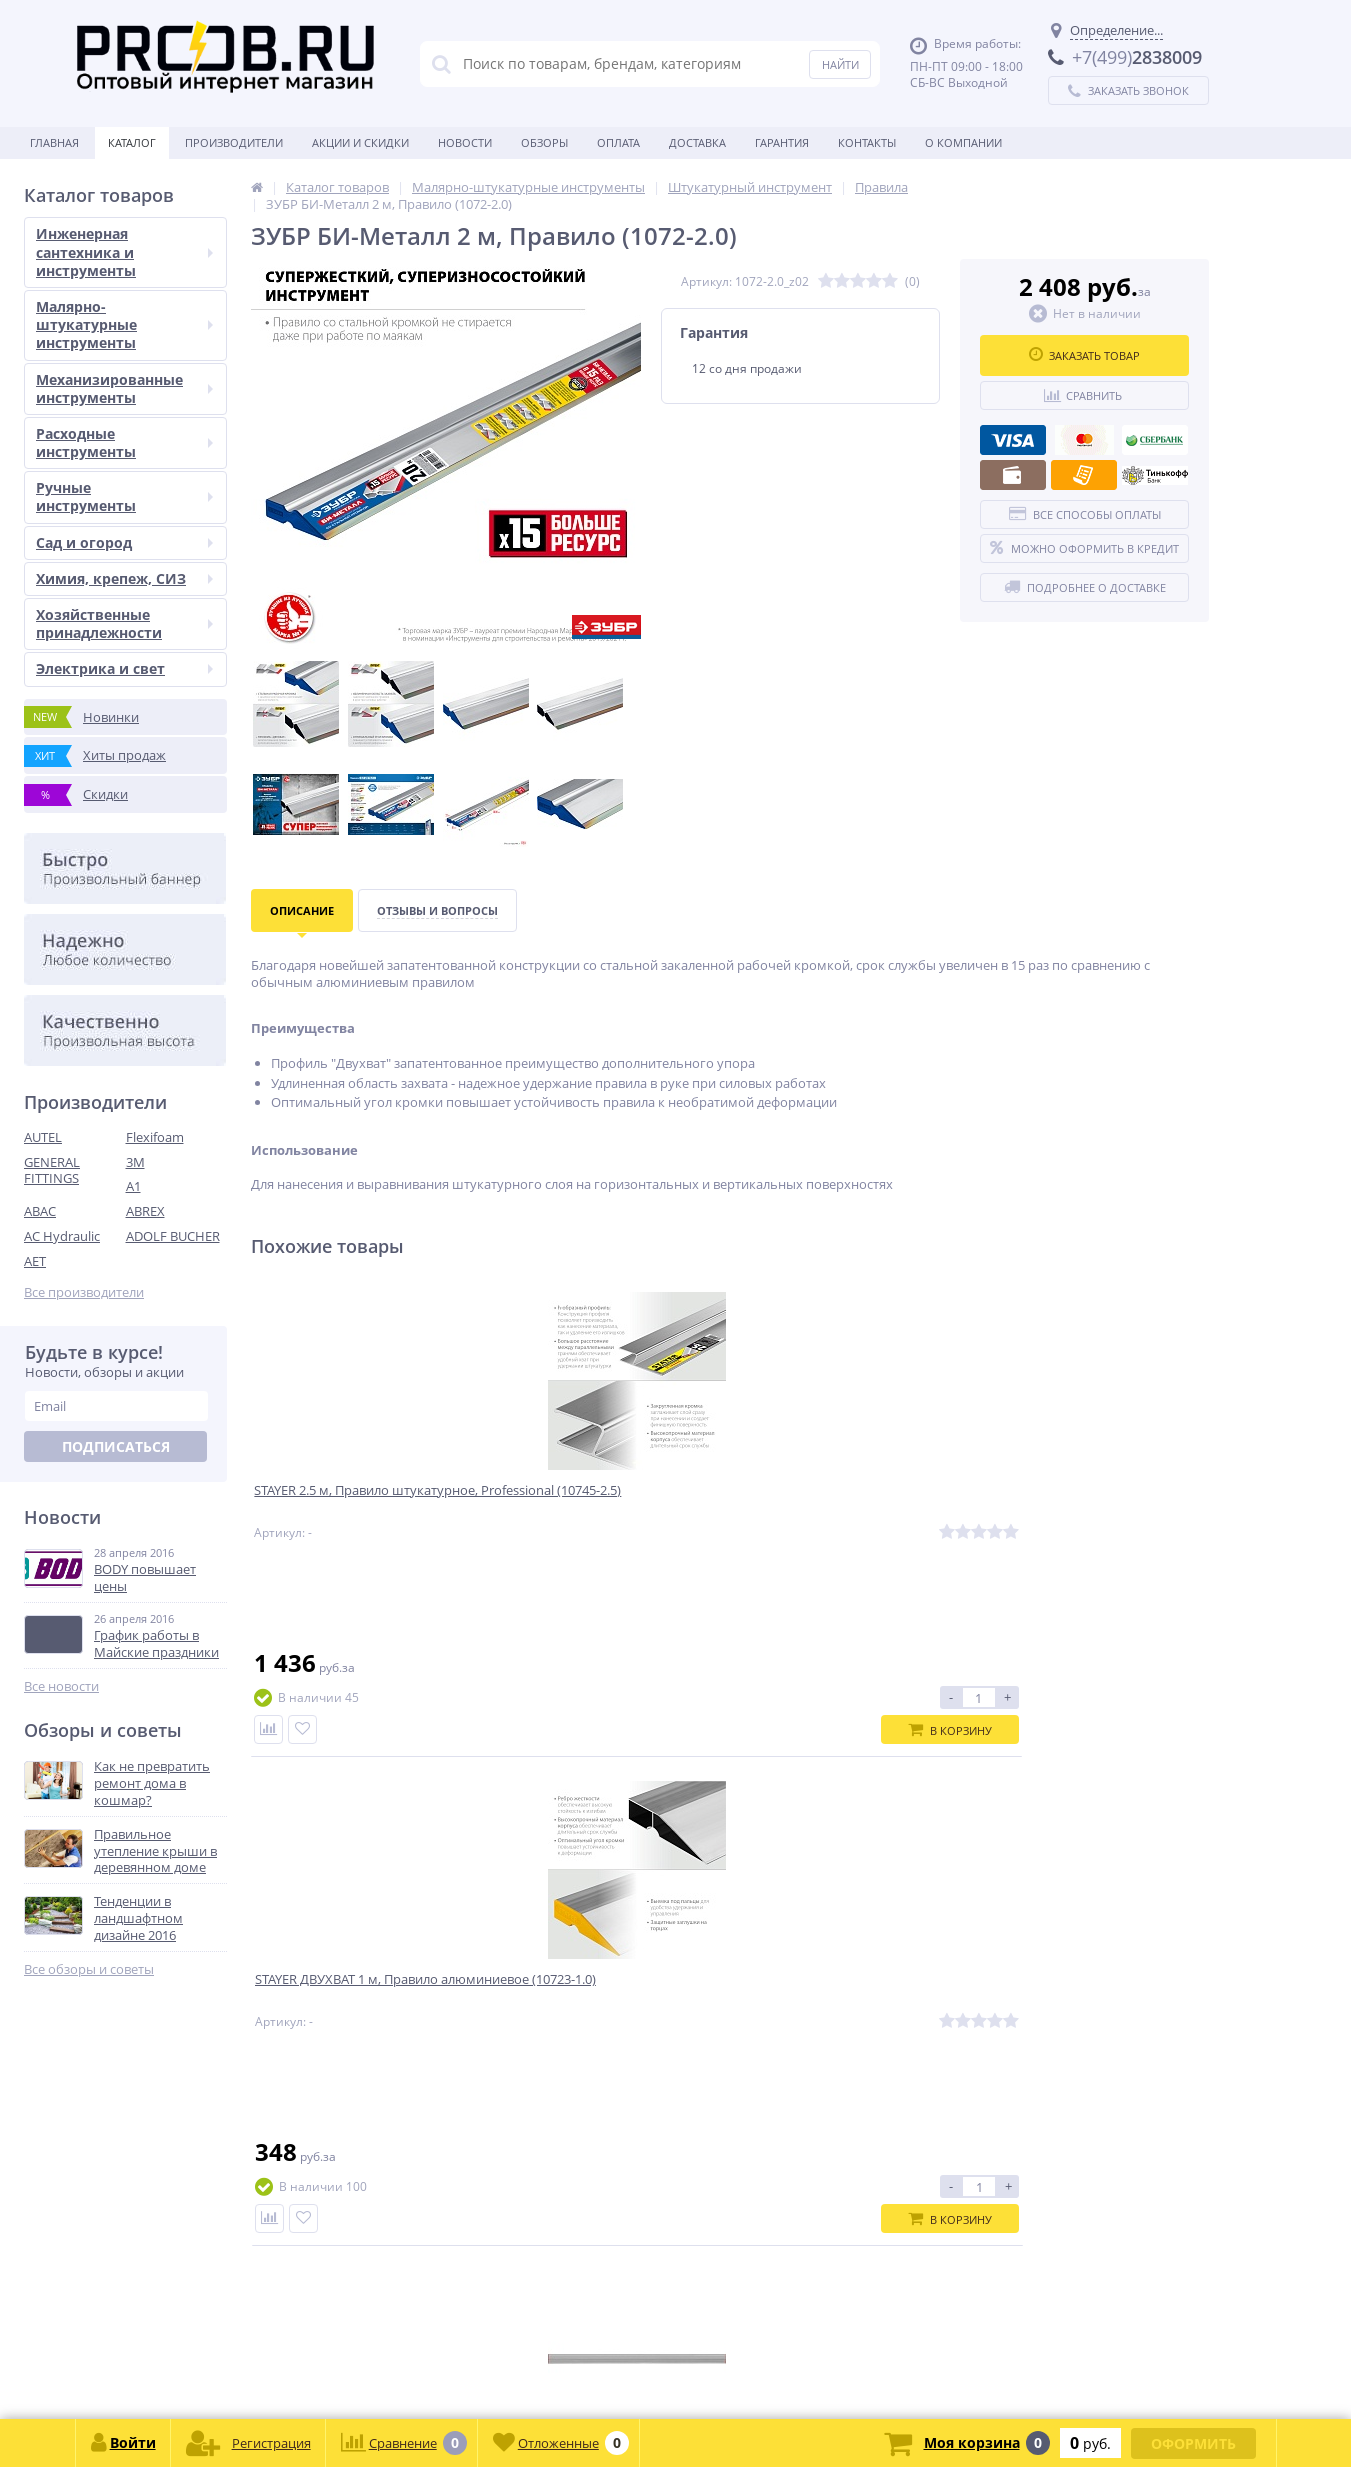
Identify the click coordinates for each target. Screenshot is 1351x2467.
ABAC (40, 1211)
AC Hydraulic (62, 1236)
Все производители (84, 1292)
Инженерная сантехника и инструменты (124, 251)
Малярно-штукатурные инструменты (124, 324)
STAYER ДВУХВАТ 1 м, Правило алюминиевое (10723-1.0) (597, 1506)
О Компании (963, 142)
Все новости (61, 1686)
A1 (133, 1186)
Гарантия (782, 142)
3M (135, 1162)
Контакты (867, 142)
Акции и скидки (360, 142)
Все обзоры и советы (89, 1969)
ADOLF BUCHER (173, 1236)
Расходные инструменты (124, 442)
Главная (54, 142)
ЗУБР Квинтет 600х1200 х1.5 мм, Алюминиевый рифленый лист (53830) (1084, 1514)
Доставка (697, 142)
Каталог (132, 142)
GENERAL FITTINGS (52, 1170)
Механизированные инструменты (124, 388)
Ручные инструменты (124, 496)
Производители (234, 142)
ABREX (145, 1211)
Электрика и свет (124, 668)
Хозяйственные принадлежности (124, 623)
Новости (465, 142)
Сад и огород (124, 542)
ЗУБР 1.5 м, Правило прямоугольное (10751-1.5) (829, 1506)
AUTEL (43, 1137)
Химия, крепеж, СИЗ (124, 578)
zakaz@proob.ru (279, 2370)
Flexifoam (155, 1137)
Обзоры (544, 142)
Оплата (618, 142)
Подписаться (116, 1446)
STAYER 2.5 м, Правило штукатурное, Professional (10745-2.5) (370, 1514)
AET (35, 1261)
